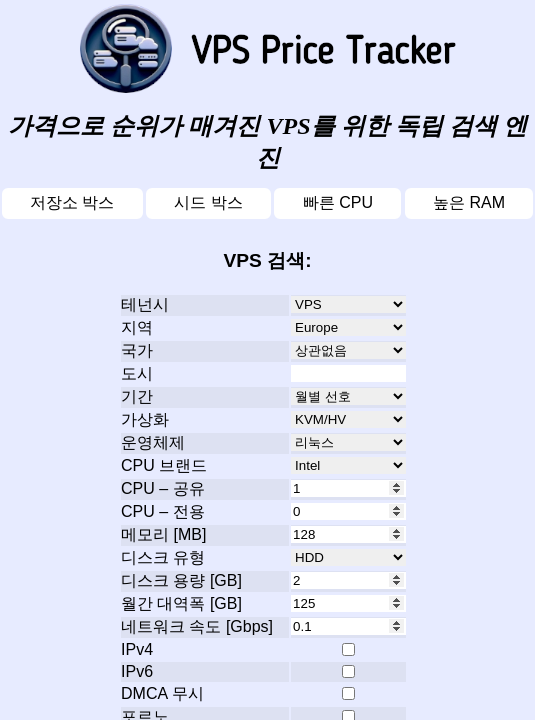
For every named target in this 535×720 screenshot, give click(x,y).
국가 (137, 350)
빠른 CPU (338, 202)
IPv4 (137, 649)
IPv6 (137, 671)
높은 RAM (469, 202)
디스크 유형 (163, 557)
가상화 (145, 419)
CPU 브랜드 (164, 465)
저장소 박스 (72, 202)
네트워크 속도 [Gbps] (197, 626)
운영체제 (153, 442)
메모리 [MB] (163, 534)
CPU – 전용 (163, 511)
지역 (137, 327)
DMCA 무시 (162, 693)
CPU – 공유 (163, 488)
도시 (137, 373)
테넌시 (145, 304)
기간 (137, 396)
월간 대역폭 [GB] (181, 603)
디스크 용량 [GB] (181, 580)
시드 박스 (208, 202)
